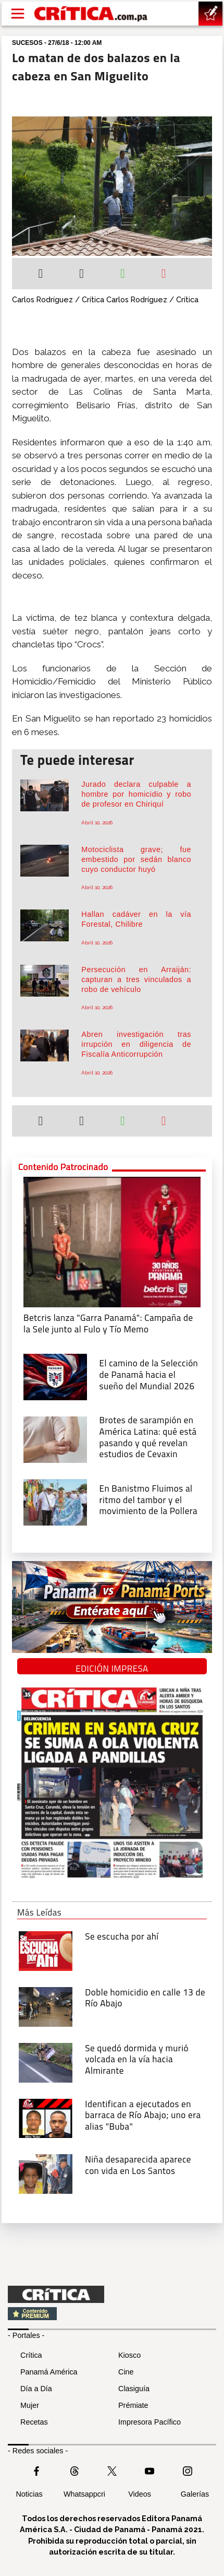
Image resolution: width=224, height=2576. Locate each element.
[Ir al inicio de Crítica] (91, 13)
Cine (126, 2372)
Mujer (29, 2405)
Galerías (195, 2494)
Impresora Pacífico (149, 2422)
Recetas (34, 2422)
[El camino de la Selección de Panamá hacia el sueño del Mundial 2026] (55, 1376)
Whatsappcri (84, 2494)
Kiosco (129, 2355)
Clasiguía (134, 2388)
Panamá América (49, 2372)
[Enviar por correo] (163, 274)
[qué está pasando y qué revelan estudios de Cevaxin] (55, 1439)
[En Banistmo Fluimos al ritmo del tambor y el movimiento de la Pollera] (55, 1501)
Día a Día (36, 2388)
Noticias (29, 2494)
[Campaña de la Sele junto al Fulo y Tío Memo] (112, 1241)
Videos (139, 2494)
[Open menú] (18, 13)
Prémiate (133, 2405)
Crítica (31, 2355)
